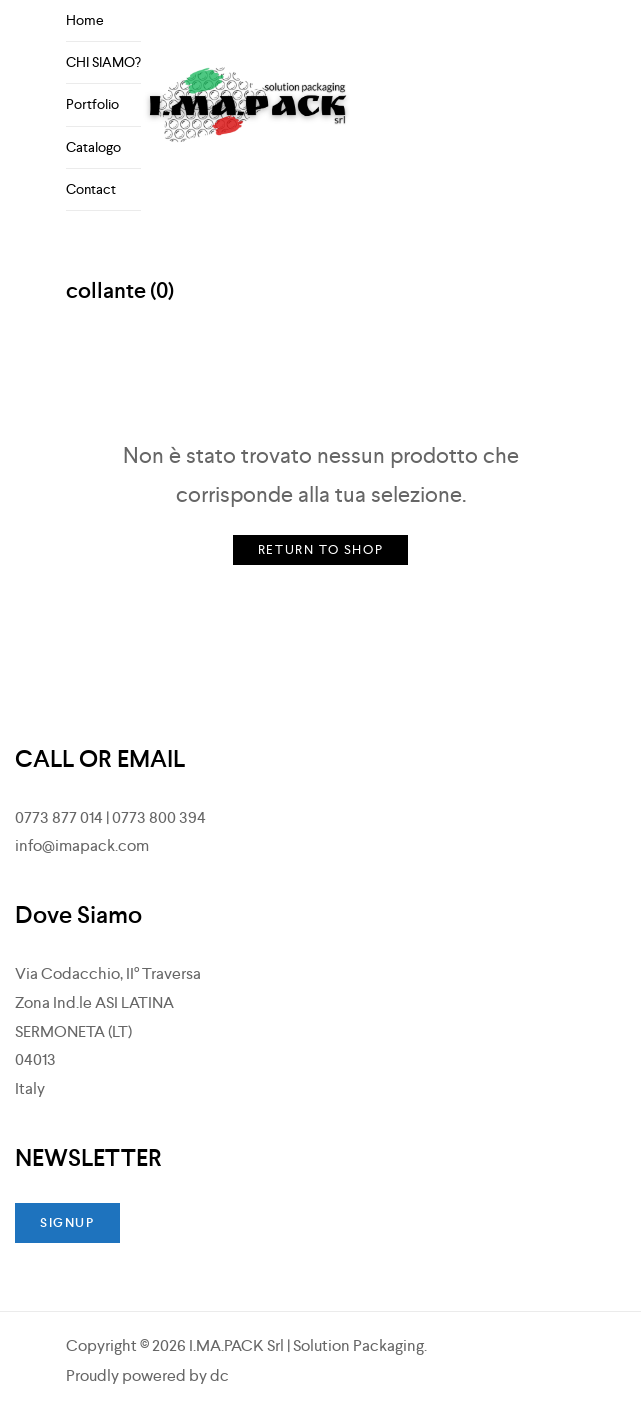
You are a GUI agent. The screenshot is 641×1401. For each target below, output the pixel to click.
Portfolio (92, 104)
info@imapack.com (82, 845)
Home (85, 20)
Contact (91, 189)
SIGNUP (67, 1222)
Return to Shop (320, 549)
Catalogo (93, 147)
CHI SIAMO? (103, 62)
